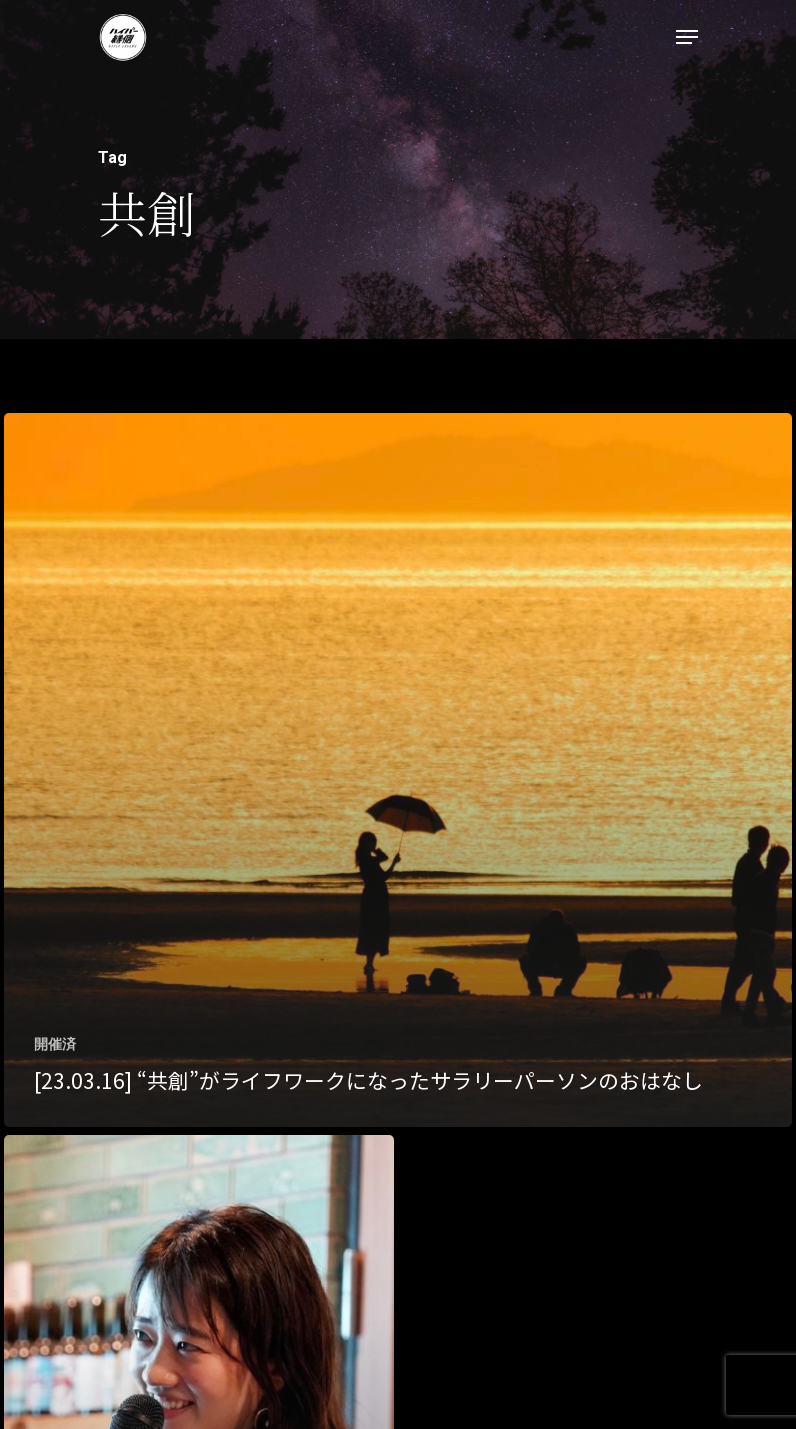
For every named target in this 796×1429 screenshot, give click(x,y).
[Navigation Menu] (687, 37)
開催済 (55, 1044)
